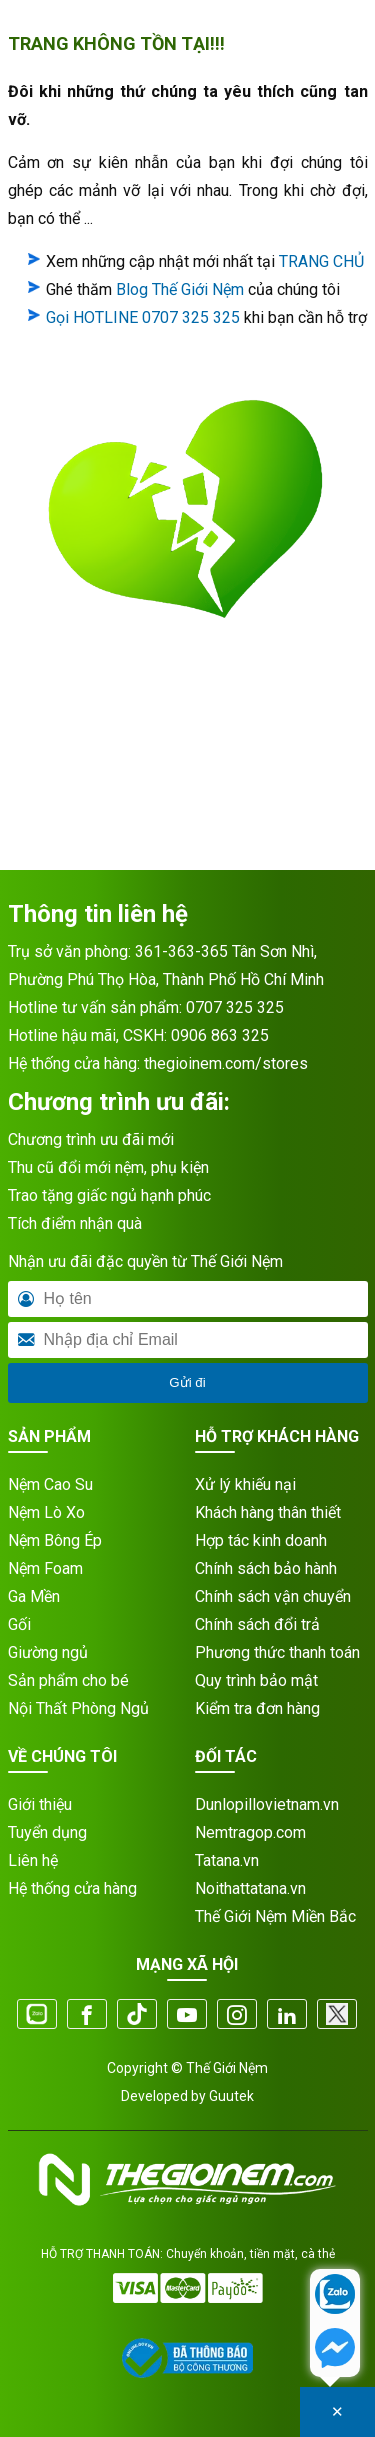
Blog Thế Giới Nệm (180, 289)
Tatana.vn (227, 1860)
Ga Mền (34, 1596)
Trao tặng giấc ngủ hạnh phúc (109, 1195)
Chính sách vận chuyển (273, 1596)
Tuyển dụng (47, 1832)
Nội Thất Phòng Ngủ (78, 1708)
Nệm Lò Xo (46, 1512)
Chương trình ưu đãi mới (91, 1139)
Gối (19, 1624)
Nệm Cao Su (50, 1484)
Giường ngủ (48, 1652)
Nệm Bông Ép (55, 1540)
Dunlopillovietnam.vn (267, 1804)
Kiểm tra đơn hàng (257, 1708)
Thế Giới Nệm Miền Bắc (275, 1916)
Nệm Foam (45, 1568)
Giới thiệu (40, 1804)
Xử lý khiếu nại (245, 1484)
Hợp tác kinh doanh (261, 1540)
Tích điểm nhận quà (75, 1223)
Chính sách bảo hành (266, 1568)
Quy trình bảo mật (256, 1680)
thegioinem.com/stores (226, 1063)
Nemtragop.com (250, 1832)
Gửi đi (187, 1382)
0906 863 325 (220, 1035)
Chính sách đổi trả (257, 1624)
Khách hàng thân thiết (268, 1512)
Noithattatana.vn (250, 1888)
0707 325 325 (235, 1007)
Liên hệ (33, 1860)
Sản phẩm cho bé (68, 1680)
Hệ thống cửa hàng (72, 1888)
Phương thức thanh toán (277, 1652)
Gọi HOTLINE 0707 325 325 (143, 317)
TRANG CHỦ (321, 261)
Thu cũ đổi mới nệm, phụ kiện (108, 1167)
